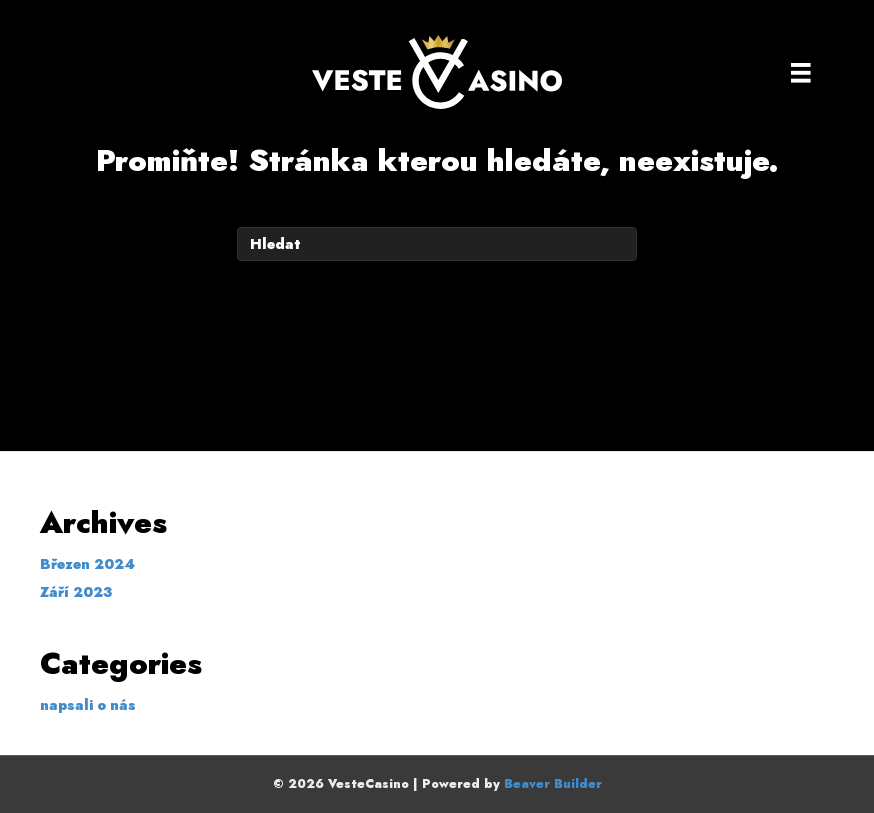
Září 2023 (76, 592)
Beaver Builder (553, 784)
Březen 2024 (87, 564)
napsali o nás (88, 705)
